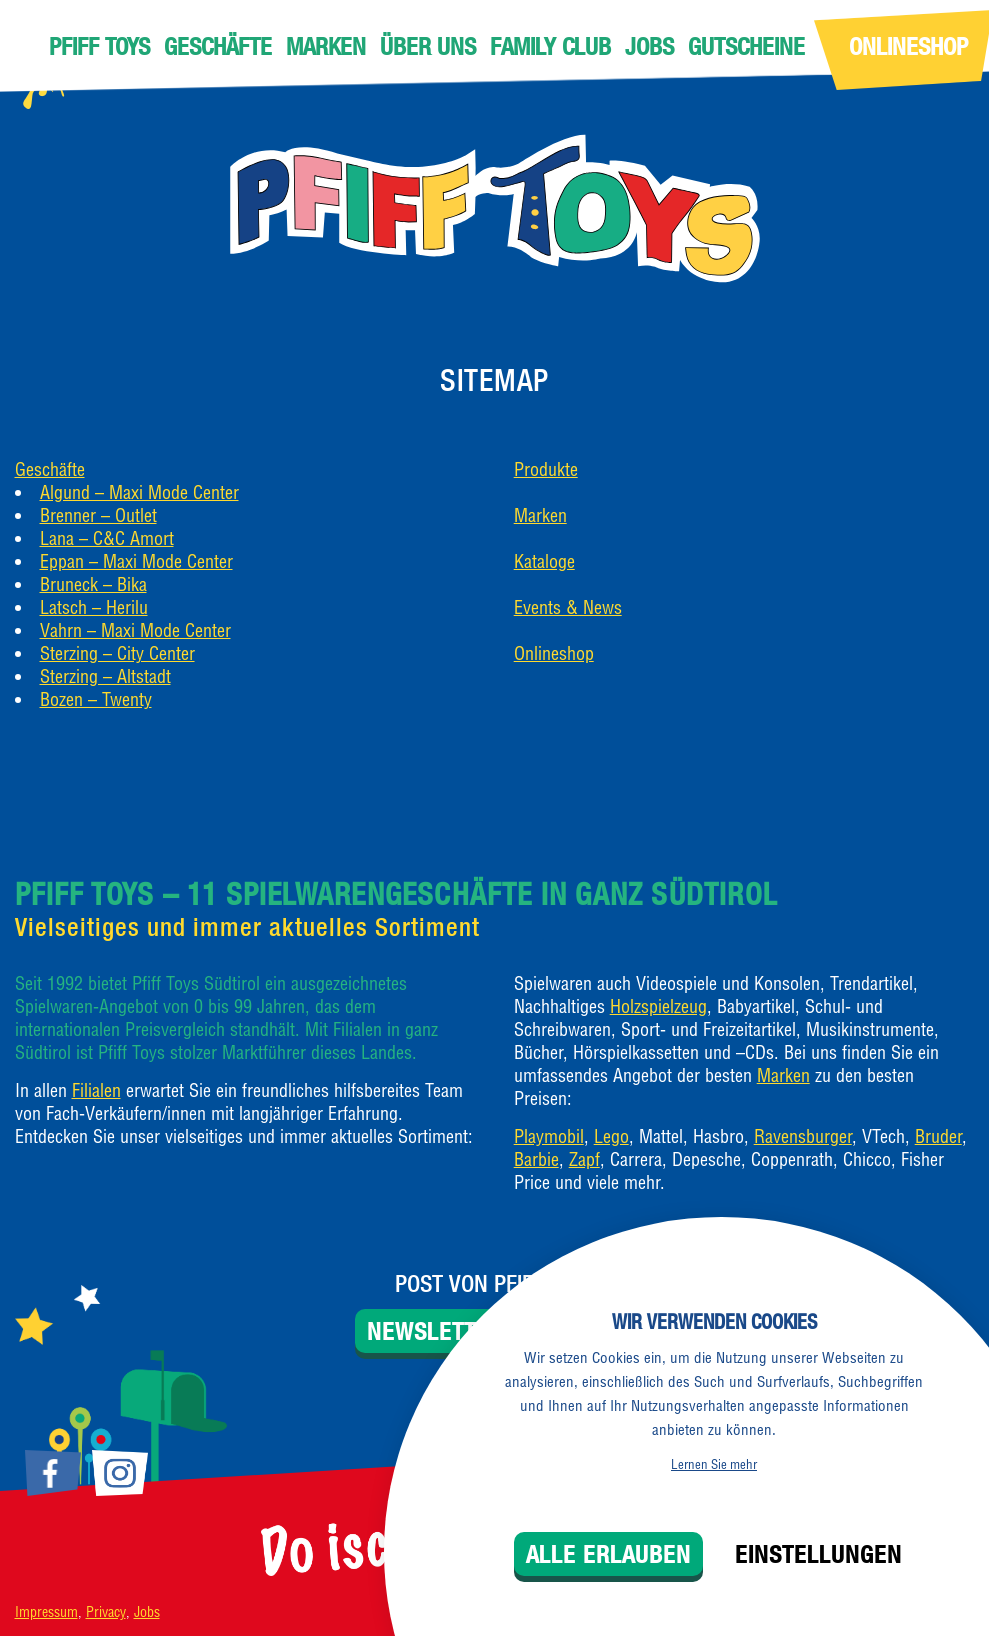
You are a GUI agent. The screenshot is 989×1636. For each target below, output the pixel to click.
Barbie (536, 1159)
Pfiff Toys (99, 46)
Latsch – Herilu (94, 607)
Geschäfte (218, 46)
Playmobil (549, 1136)
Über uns (428, 46)
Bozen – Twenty (96, 699)
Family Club (550, 46)
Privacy (106, 1612)
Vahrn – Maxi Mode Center (135, 630)
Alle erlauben (608, 1554)
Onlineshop (554, 653)
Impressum (46, 1612)
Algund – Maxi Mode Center (139, 492)
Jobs (649, 46)
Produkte (546, 469)
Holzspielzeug (658, 1006)
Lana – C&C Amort (107, 538)
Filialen (96, 1090)
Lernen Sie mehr (714, 1464)
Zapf (584, 1159)
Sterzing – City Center (117, 653)
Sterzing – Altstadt (105, 676)
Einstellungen (818, 1554)
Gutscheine (746, 46)
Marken (326, 46)
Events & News (568, 607)
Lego (611, 1136)
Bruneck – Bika (93, 584)
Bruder (938, 1136)
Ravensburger (803, 1136)
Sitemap (494, 380)
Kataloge (544, 561)
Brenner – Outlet (98, 515)
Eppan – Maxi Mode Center (136, 561)
